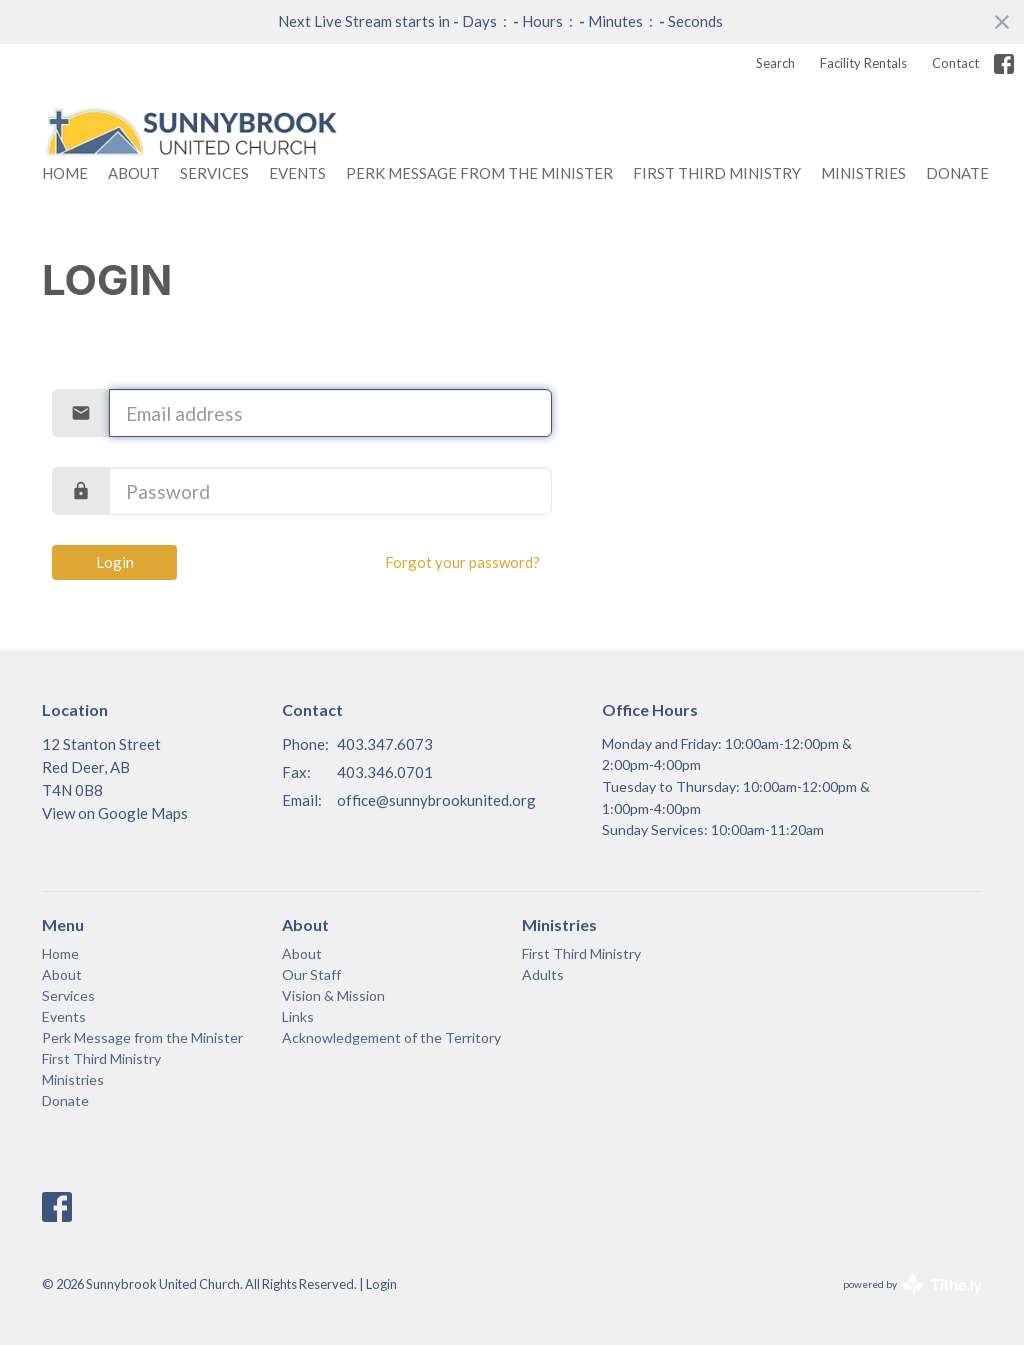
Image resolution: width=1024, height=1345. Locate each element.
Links (298, 1016)
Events (297, 173)
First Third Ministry (717, 173)
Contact (955, 63)
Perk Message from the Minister (479, 173)
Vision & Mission (333, 995)
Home (65, 173)
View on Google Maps (115, 813)
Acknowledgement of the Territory (391, 1037)
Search (775, 63)
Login (115, 562)
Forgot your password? (462, 562)
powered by (912, 1284)
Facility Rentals (863, 63)
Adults (543, 974)
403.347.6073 (385, 744)
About (134, 173)
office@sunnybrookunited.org (436, 800)
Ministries (863, 173)
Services (214, 173)
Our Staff (311, 974)
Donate (957, 173)
